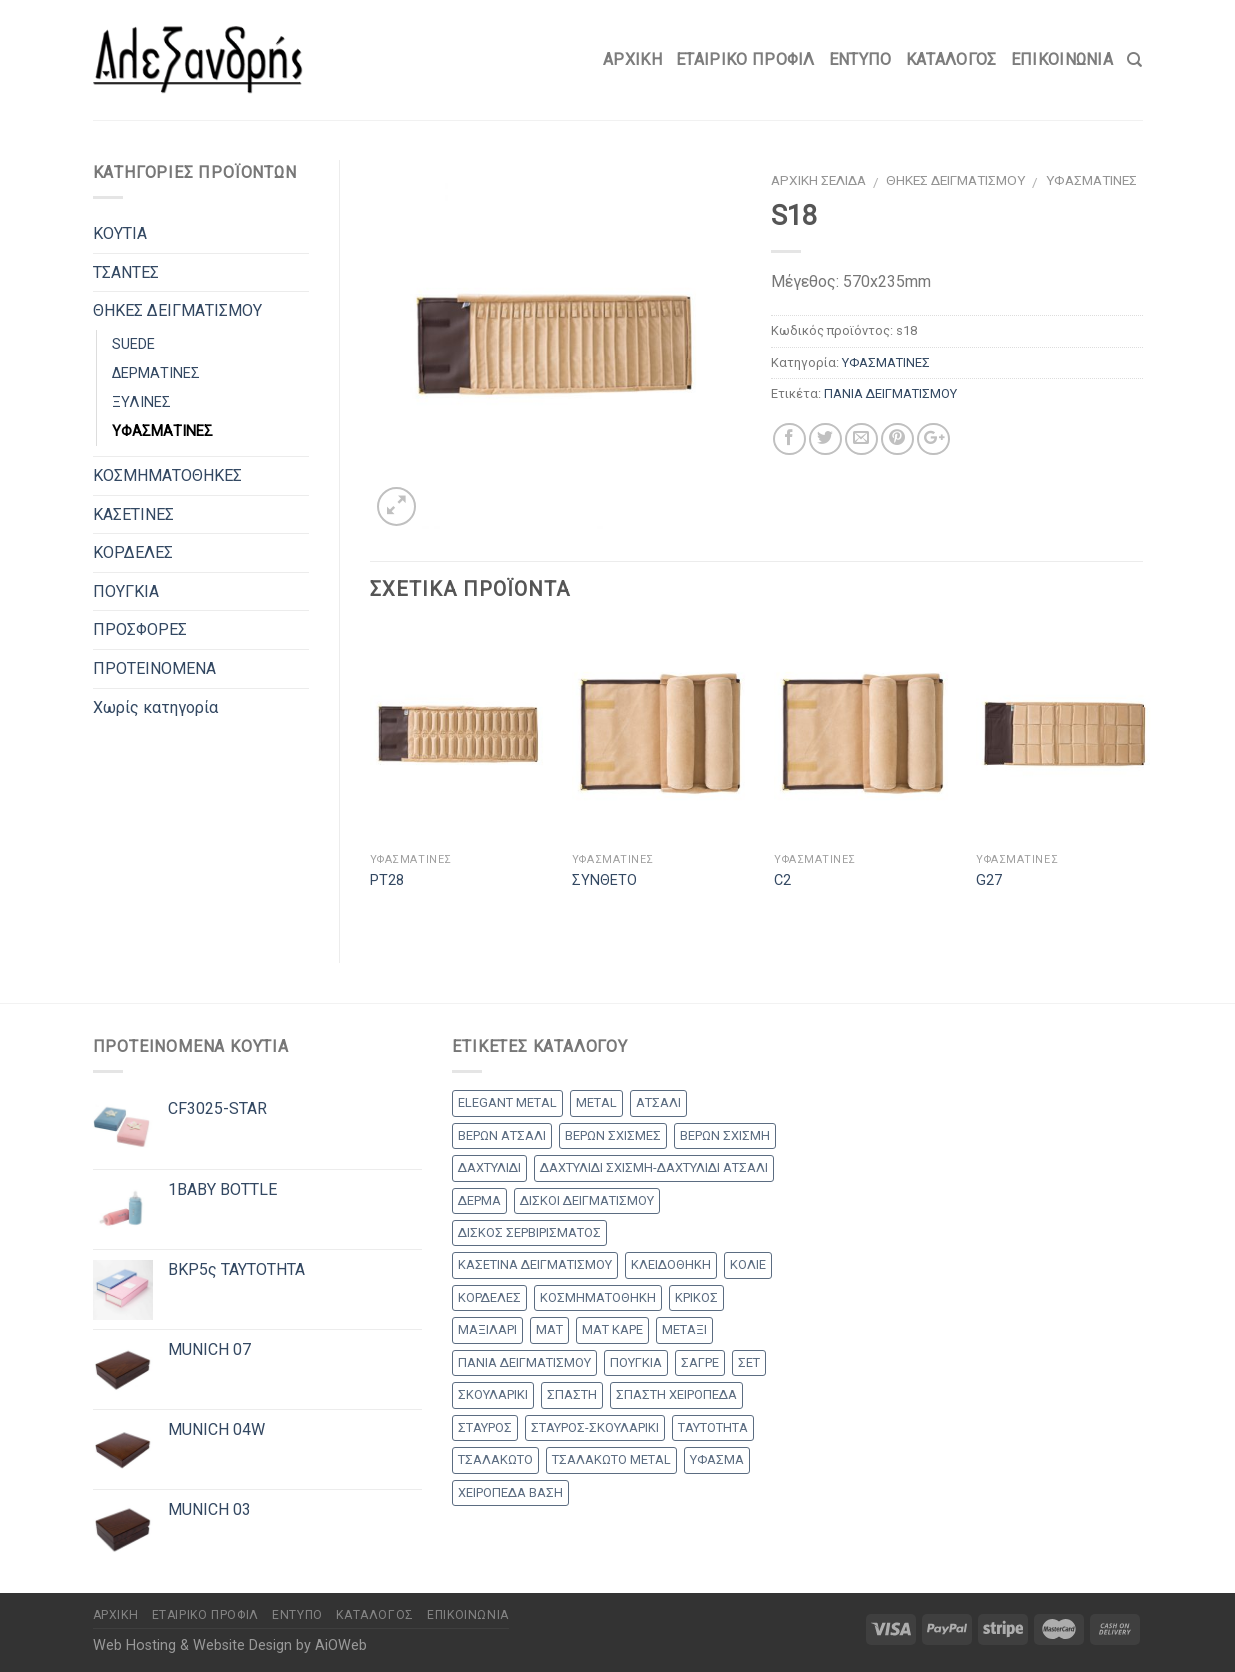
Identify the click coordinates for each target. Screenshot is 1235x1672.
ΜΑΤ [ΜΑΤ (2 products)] (549, 1329)
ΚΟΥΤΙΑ (120, 233)
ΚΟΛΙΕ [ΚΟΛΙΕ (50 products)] (748, 1264)
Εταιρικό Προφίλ (745, 59)
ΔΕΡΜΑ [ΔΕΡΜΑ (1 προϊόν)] (479, 1200)
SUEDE (133, 344)
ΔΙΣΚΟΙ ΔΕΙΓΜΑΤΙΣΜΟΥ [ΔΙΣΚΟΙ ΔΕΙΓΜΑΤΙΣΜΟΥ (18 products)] (587, 1200)
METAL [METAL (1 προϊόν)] (596, 1102)
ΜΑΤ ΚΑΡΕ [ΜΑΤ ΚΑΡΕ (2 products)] (612, 1329)
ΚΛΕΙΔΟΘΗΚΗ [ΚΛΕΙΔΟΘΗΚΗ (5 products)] (671, 1264)
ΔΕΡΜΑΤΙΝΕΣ (156, 373)
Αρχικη (632, 59)
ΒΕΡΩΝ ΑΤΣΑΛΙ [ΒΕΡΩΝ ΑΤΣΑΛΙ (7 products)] (502, 1135)
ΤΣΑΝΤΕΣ (126, 272)
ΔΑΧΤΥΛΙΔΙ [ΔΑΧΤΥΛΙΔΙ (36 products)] (489, 1167)
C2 (782, 880)
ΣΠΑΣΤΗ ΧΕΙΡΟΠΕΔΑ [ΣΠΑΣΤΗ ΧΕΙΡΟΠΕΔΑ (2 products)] (676, 1394)
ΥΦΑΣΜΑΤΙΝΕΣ (1091, 180)
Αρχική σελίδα (818, 180)
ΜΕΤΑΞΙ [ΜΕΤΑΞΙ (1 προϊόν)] (684, 1329)
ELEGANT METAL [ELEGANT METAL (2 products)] (507, 1102)
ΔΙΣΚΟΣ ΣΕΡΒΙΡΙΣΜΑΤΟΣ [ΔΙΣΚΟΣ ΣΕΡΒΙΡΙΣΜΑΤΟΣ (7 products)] (529, 1232)
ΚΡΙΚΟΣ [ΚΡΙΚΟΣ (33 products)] (696, 1297)
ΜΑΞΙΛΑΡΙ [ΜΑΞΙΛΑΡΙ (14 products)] (487, 1329)
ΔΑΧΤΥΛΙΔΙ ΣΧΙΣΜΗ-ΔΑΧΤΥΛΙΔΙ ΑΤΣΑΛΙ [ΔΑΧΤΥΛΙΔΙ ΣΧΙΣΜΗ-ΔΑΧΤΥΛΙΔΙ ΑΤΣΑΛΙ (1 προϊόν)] (654, 1167)
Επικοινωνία (1062, 59)
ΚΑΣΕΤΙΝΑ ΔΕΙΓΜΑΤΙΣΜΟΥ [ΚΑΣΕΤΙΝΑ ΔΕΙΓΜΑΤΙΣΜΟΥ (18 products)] (535, 1264)
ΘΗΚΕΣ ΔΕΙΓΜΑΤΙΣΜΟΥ (955, 180)
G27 (989, 880)
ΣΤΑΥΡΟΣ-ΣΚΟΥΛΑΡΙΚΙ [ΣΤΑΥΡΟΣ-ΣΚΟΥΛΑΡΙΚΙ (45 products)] (595, 1427)
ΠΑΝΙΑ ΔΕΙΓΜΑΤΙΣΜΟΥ (890, 393)
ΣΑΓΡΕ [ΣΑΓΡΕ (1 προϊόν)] (700, 1362)
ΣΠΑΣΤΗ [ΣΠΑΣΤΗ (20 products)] (572, 1394)
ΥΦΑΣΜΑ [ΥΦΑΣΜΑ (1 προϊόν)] (717, 1459)
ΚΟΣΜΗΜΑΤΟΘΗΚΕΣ (167, 475)
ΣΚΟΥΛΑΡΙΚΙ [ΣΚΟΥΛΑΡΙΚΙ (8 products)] (493, 1394)
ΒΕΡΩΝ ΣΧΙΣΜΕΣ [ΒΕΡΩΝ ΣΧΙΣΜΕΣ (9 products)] (613, 1135)
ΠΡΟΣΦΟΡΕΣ (140, 629)
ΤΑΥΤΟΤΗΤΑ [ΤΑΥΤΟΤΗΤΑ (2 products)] (713, 1427)
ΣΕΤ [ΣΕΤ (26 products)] (749, 1362)
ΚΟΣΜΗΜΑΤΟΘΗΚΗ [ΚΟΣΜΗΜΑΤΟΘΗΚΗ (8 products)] (598, 1297)
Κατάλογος (951, 59)
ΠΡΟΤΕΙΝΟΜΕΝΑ (154, 668)
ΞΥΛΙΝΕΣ (141, 402)
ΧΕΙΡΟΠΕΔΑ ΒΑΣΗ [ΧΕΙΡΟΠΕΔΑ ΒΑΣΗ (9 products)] (510, 1492)
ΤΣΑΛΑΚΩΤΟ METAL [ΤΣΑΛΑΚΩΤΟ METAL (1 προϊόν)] (611, 1459)
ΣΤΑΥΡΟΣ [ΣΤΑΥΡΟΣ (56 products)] (485, 1427)
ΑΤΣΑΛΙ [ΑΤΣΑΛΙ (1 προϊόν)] (658, 1102)
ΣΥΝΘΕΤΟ (604, 880)
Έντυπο (860, 59)
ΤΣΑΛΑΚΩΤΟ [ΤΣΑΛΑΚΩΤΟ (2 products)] (495, 1459)
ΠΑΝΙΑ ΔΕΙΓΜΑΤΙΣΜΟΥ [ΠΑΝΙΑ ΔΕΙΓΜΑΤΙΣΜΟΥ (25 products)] (524, 1362)
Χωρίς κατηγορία (155, 707)
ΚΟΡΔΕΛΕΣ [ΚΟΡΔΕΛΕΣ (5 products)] (489, 1297)
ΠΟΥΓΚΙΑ (126, 591)
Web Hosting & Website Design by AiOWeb (230, 1645)
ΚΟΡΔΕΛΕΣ (133, 552)
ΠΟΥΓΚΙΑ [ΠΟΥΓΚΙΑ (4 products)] (636, 1362)
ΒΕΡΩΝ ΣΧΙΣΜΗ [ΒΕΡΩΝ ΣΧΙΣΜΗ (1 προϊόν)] (725, 1135)
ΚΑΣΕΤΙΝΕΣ (133, 514)
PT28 (387, 880)
